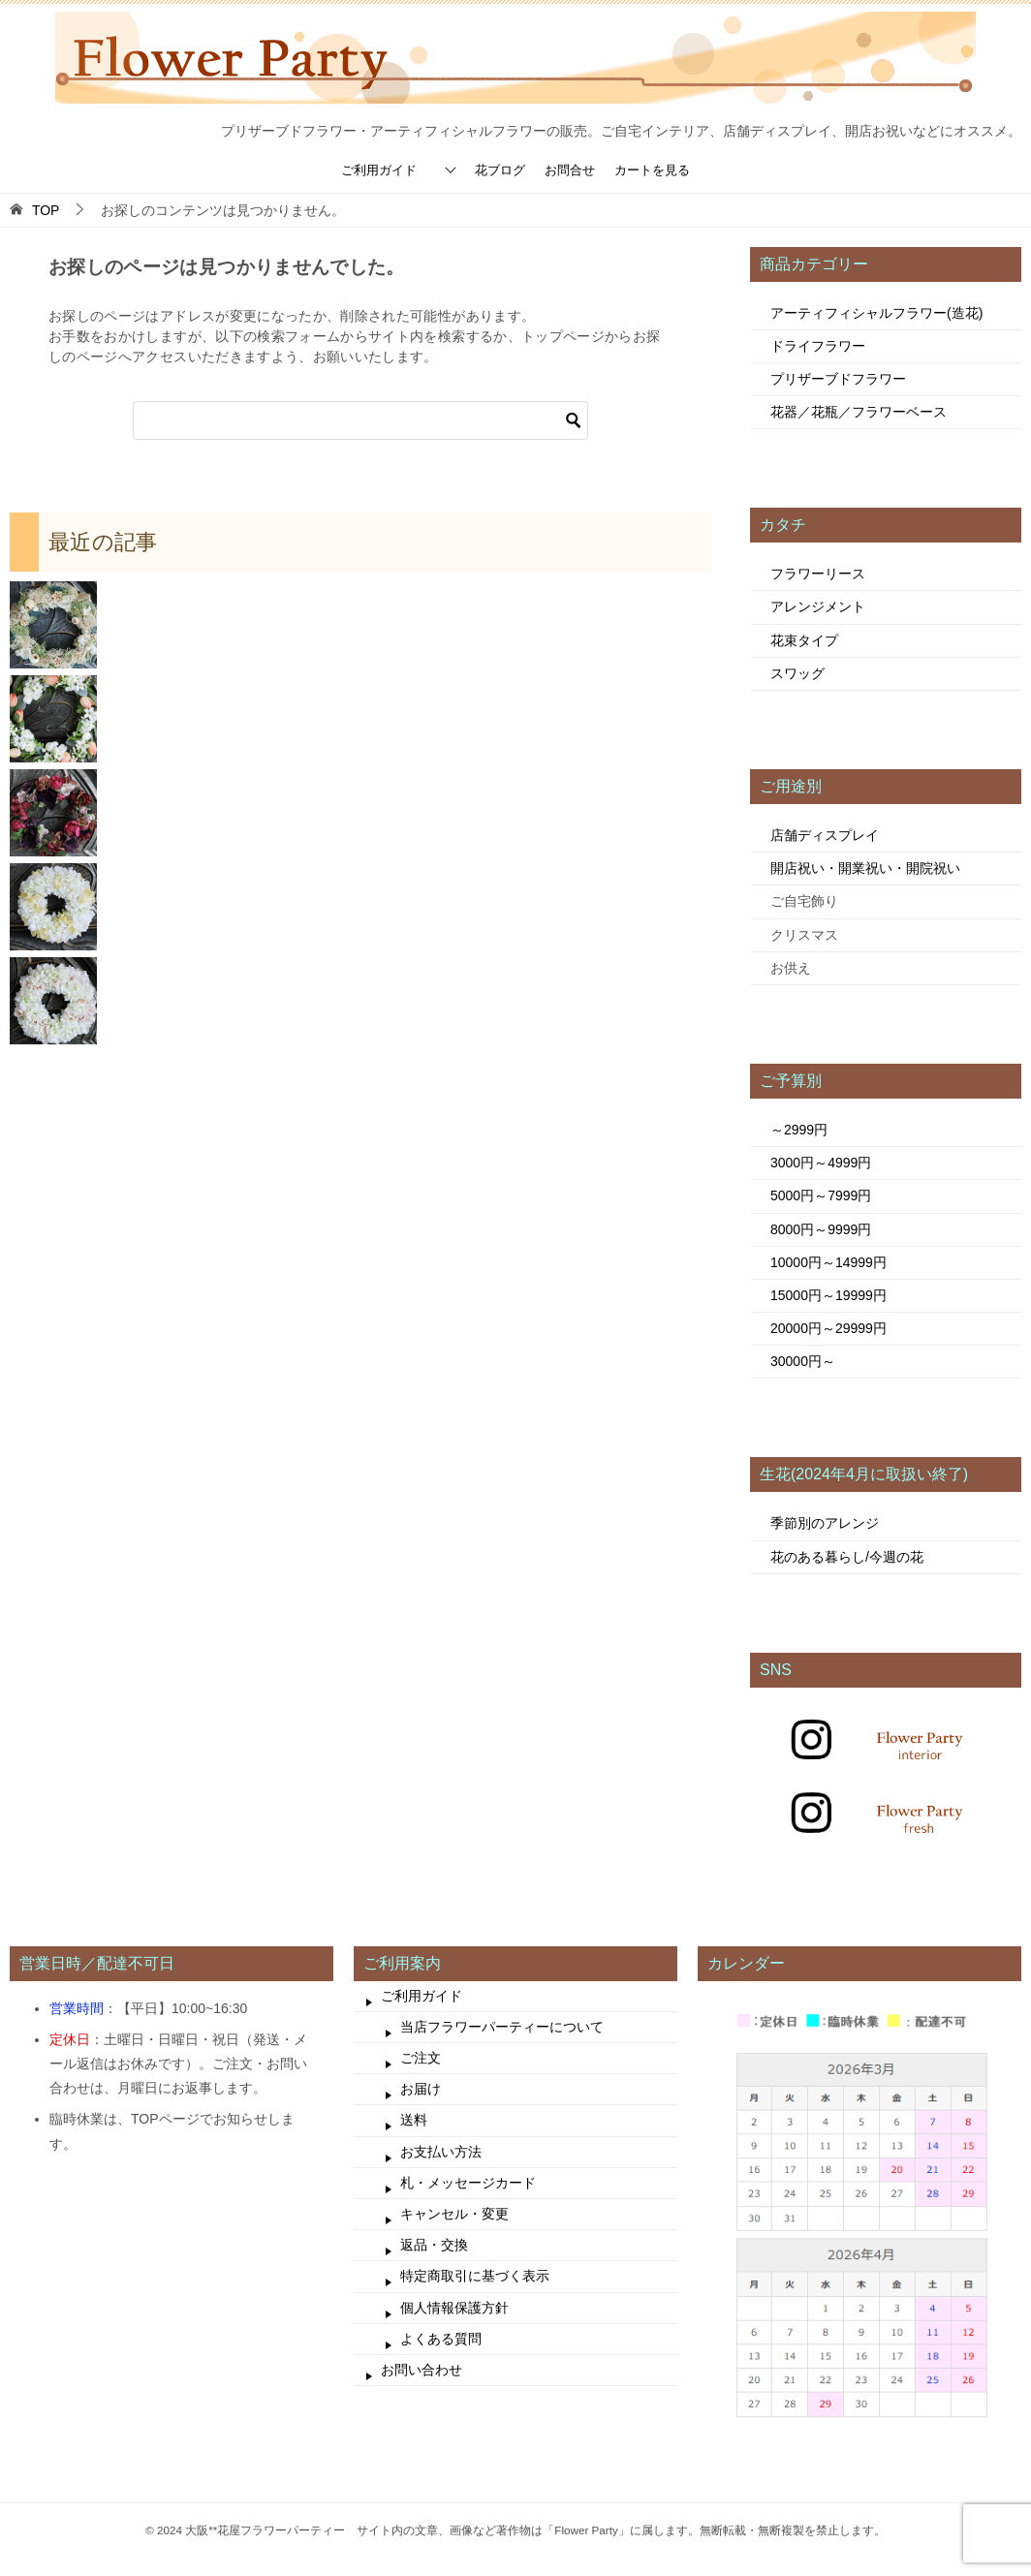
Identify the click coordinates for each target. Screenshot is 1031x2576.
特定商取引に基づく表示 (474, 2275)
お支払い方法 (441, 2151)
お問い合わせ (421, 2369)
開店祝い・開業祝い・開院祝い (865, 868)
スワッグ (797, 673)
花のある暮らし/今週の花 (846, 1557)
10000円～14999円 (828, 1262)
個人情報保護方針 (454, 2307)
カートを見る (652, 170)
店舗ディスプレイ (824, 835)
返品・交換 (434, 2244)
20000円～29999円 (828, 1328)
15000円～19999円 (828, 1295)
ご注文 (420, 2057)
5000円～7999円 (820, 1195)
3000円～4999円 (820, 1162)
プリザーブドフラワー (838, 379)
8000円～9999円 (820, 1229)
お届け (420, 2088)
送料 (413, 2119)
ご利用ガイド (379, 170)
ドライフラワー (817, 346)
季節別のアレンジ (824, 1523)
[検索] (360, 420)
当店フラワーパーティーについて (502, 2026)
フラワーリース (817, 573)
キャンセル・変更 (454, 2213)
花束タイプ (804, 640)
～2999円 (799, 1129)
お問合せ (570, 170)
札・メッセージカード (468, 2182)
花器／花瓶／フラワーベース (858, 411)
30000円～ (802, 1361)
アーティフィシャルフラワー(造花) (876, 313)
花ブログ (500, 170)
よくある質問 (441, 2338)
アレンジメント (817, 606)
